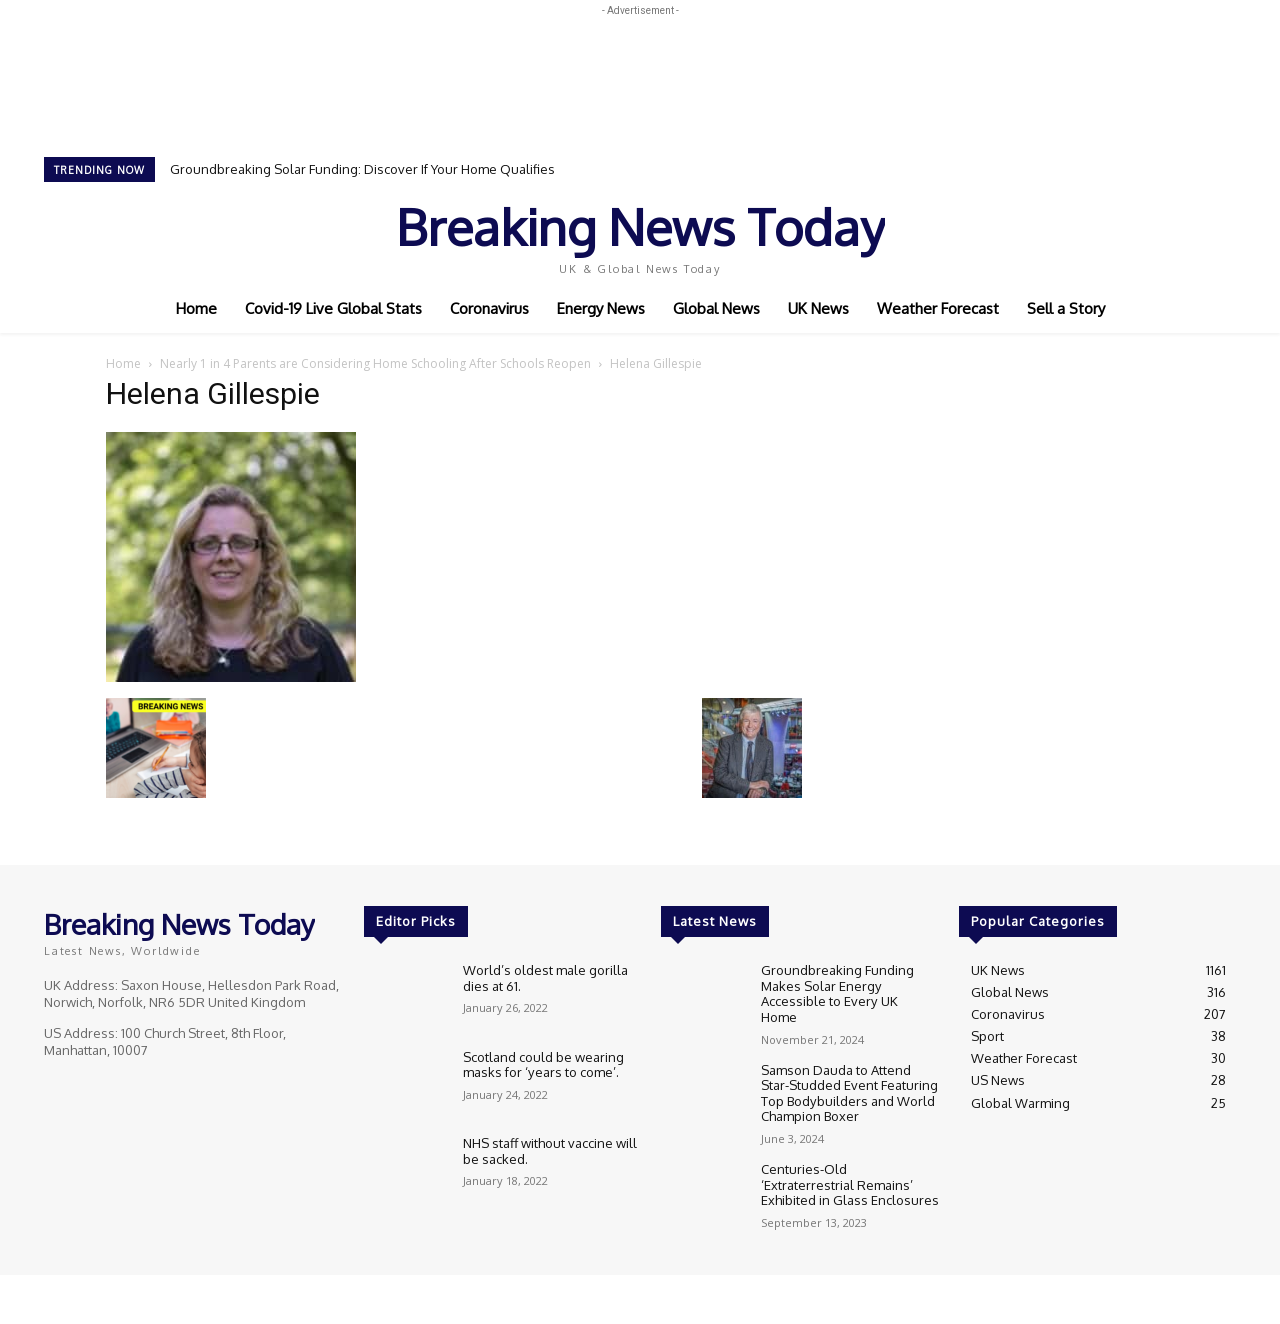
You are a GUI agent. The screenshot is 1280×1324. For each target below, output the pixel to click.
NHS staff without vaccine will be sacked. (550, 1151)
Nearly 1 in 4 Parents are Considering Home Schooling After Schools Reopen (375, 363)
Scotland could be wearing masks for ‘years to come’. (543, 1065)
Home (123, 363)
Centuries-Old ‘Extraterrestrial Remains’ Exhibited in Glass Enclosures (850, 1171)
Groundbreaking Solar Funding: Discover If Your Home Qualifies (362, 169)
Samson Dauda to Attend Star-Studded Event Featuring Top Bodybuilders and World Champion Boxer (849, 1080)
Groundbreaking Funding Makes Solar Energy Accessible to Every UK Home (850, 985)
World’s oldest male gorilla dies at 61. (545, 978)
